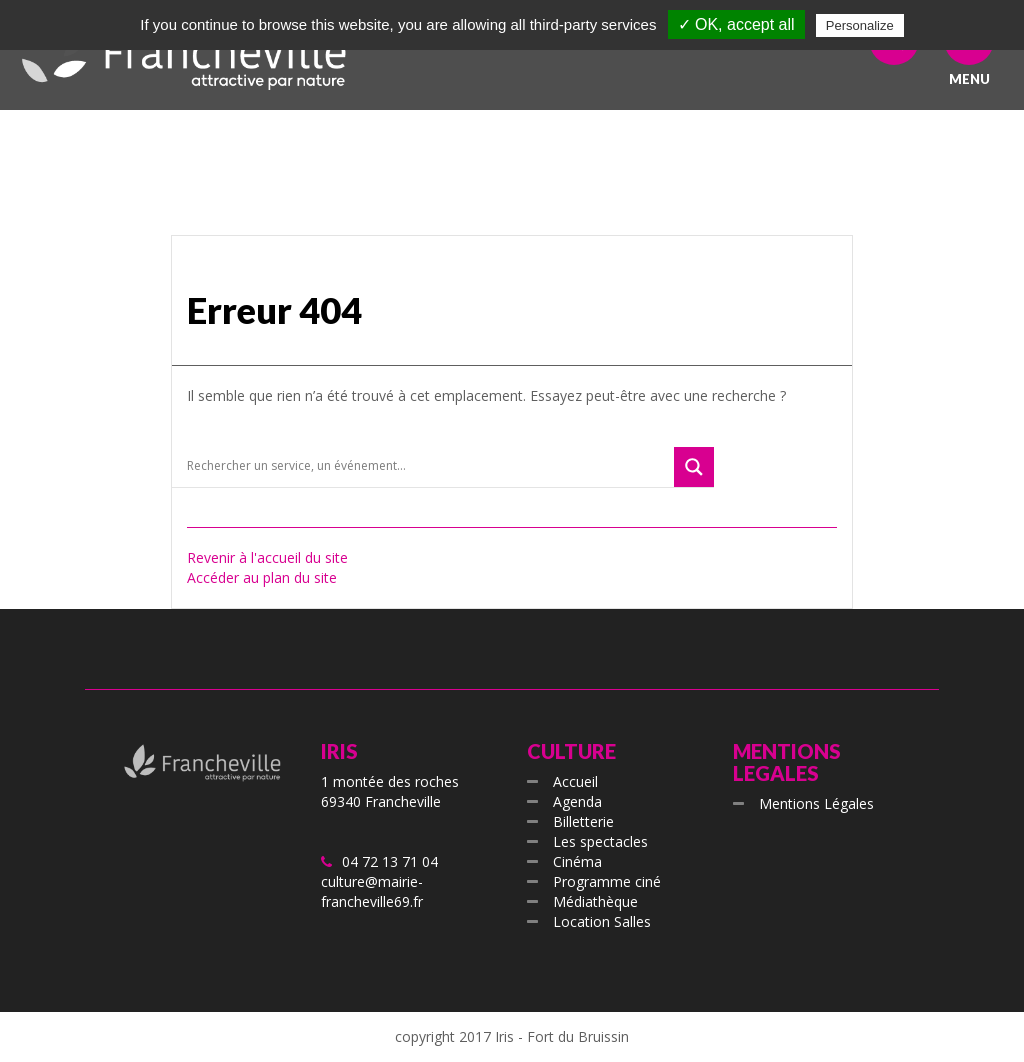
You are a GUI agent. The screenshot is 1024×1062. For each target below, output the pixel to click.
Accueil (575, 781)
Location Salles (602, 921)
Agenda (577, 801)
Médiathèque (595, 901)
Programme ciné (607, 881)
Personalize (860, 25)
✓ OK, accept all (736, 24)
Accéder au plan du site (262, 577)
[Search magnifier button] (694, 467)
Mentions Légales (816, 803)
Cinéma (577, 861)
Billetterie (583, 821)
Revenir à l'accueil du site (267, 557)
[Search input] (428, 466)
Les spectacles (600, 841)
